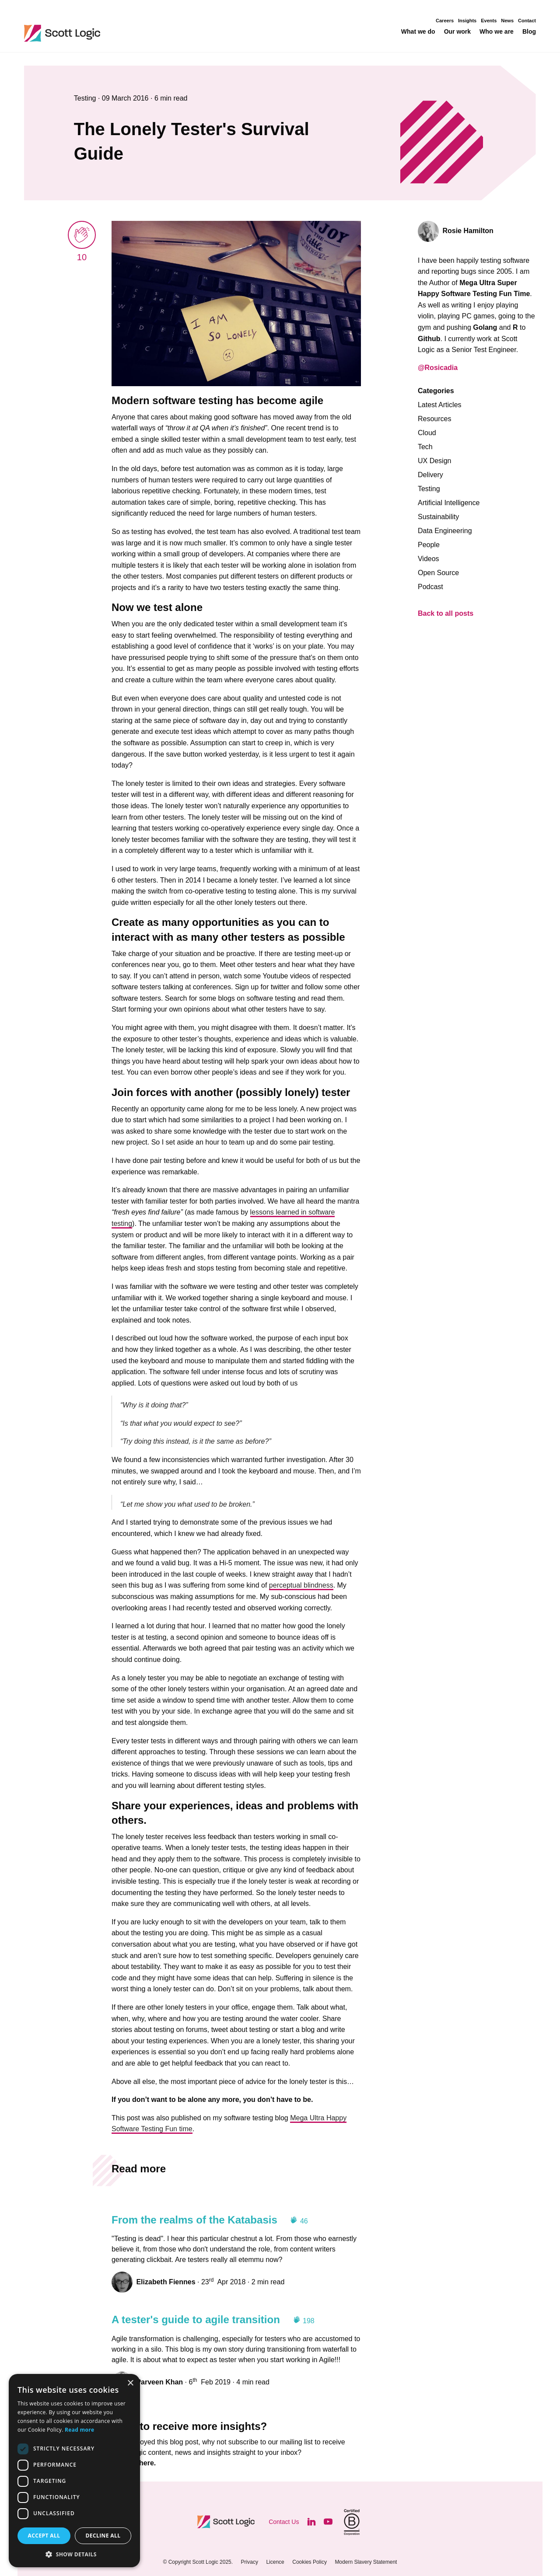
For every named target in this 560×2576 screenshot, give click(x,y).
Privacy (249, 2562)
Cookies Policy (309, 2562)
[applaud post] (82, 235)
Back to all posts (445, 613)
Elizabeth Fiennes (165, 2282)
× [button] (130, 2383)
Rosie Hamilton (467, 230)
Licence (275, 2562)
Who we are (497, 31)
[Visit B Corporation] (352, 2522)
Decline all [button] (103, 2535)
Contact (527, 20)
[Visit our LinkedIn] (311, 2521)
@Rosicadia (438, 367)
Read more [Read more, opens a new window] (79, 2429)
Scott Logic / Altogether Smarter (119, 33)
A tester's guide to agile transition (196, 2319)
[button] (74, 2554)
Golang (485, 327)
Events (489, 20)
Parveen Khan (159, 2382)
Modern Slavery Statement (366, 2562)
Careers (445, 20)
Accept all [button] (44, 2535)
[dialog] (74, 2470)
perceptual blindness (301, 1585)
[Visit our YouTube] (328, 2521)
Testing (86, 98)
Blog (529, 31)
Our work (457, 31)
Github (429, 338)
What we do (418, 31)
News (507, 20)
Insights (467, 20)
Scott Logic (226, 2521)
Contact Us (284, 2521)
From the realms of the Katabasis (194, 2220)
